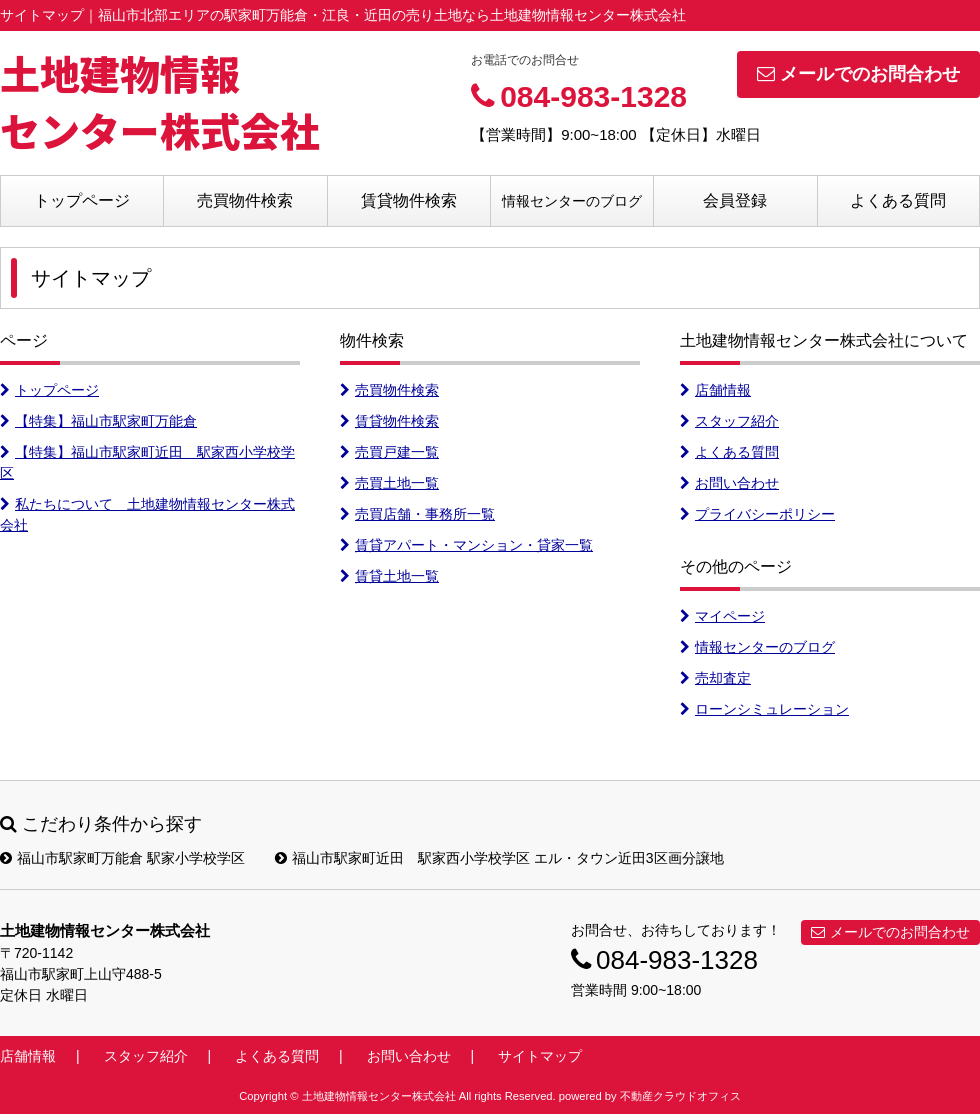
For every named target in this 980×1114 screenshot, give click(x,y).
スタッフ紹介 (729, 421)
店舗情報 (715, 390)
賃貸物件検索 (409, 200)
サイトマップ (540, 1056)
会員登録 (735, 200)
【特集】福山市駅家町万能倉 (98, 421)
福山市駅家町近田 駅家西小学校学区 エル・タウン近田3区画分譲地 (499, 858)
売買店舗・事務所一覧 (417, 514)
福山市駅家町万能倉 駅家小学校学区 (122, 858)
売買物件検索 (245, 200)
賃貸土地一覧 (389, 576)
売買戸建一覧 (389, 452)
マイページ (722, 616)
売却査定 (715, 678)
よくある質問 (898, 200)
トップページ (82, 200)
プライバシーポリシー (757, 514)
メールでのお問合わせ (858, 74)
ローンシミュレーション (764, 709)
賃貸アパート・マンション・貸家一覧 (466, 545)
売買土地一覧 (389, 483)
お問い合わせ (729, 483)
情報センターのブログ (572, 201)
